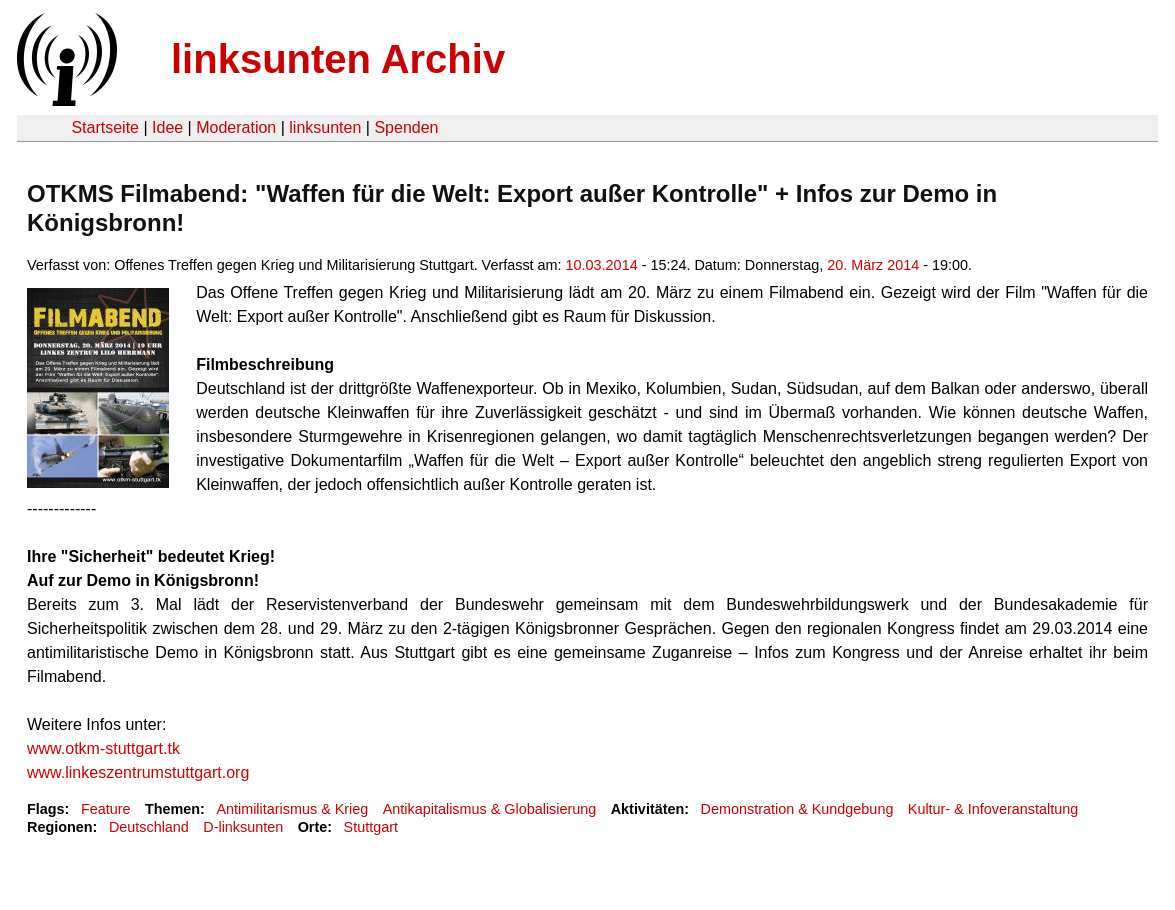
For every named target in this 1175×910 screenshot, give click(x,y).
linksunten (325, 127)
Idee (167, 127)
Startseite (105, 127)
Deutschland (149, 827)
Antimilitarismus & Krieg (292, 809)
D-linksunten (243, 827)
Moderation (236, 127)
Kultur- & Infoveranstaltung (993, 809)
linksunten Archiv (338, 59)
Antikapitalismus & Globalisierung (490, 809)
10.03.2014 (602, 265)
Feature (106, 809)
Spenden (406, 127)
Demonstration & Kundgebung (797, 809)
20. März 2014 (873, 265)
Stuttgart (371, 827)
